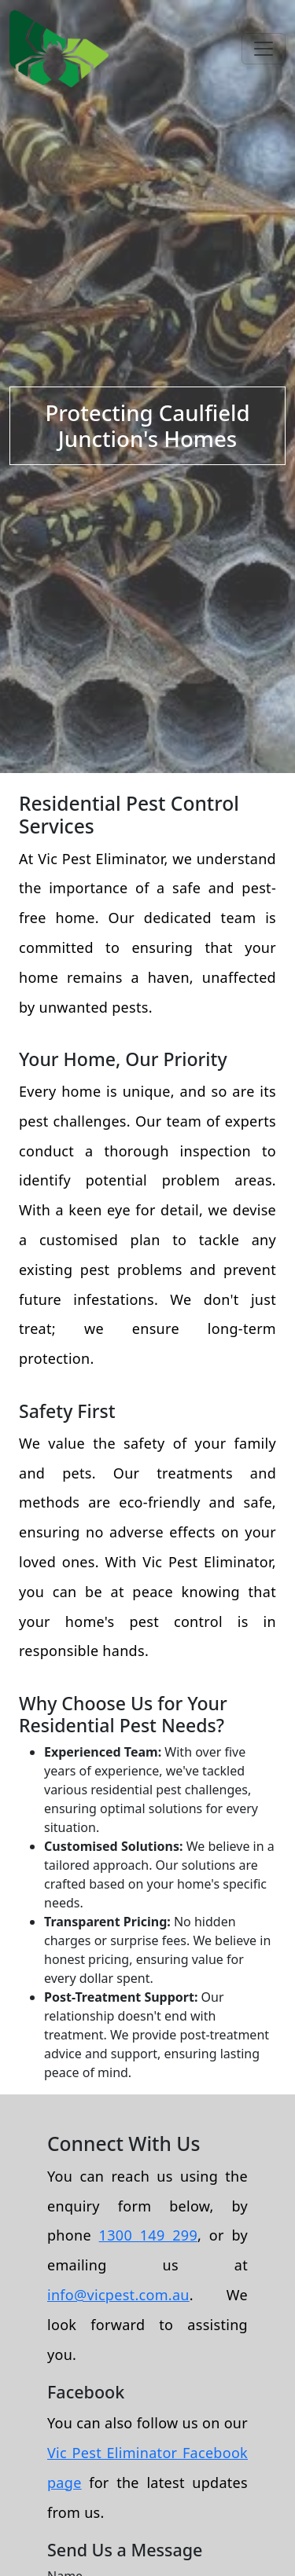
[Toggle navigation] (264, 48)
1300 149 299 (148, 2235)
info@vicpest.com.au (118, 2294)
